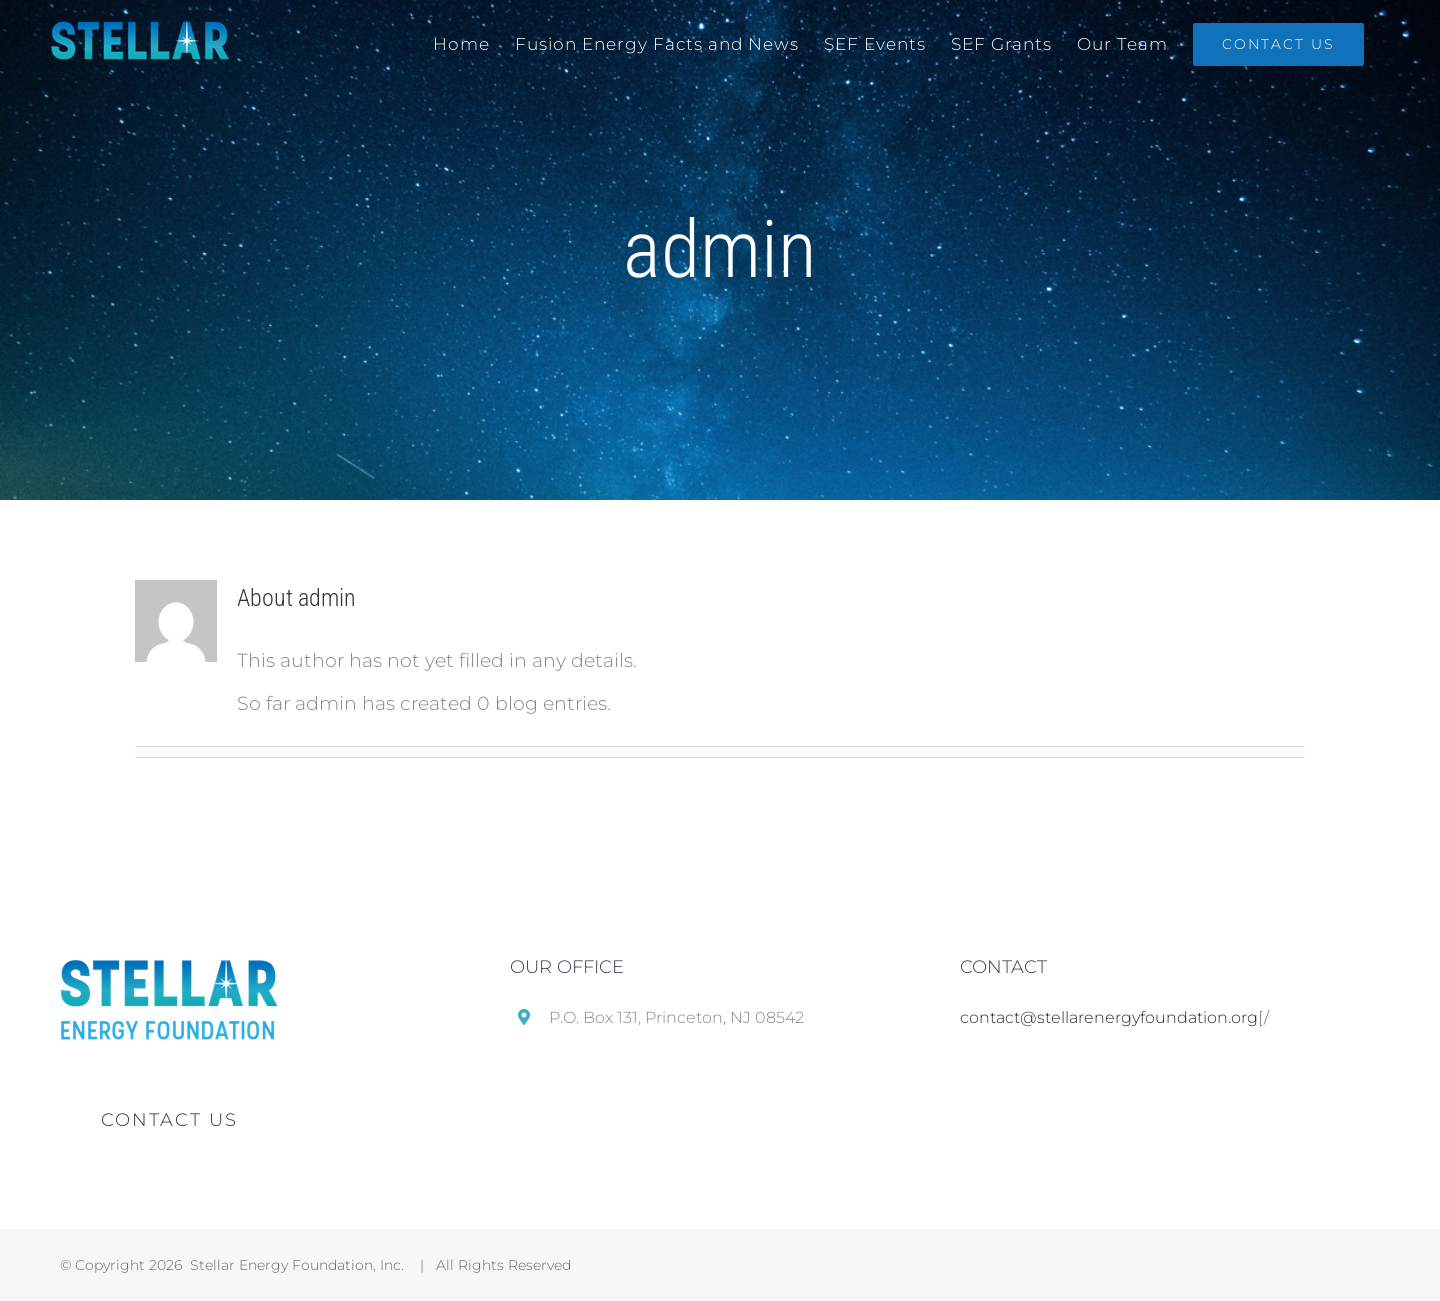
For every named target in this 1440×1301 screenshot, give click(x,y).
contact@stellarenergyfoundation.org (1109, 1017)
